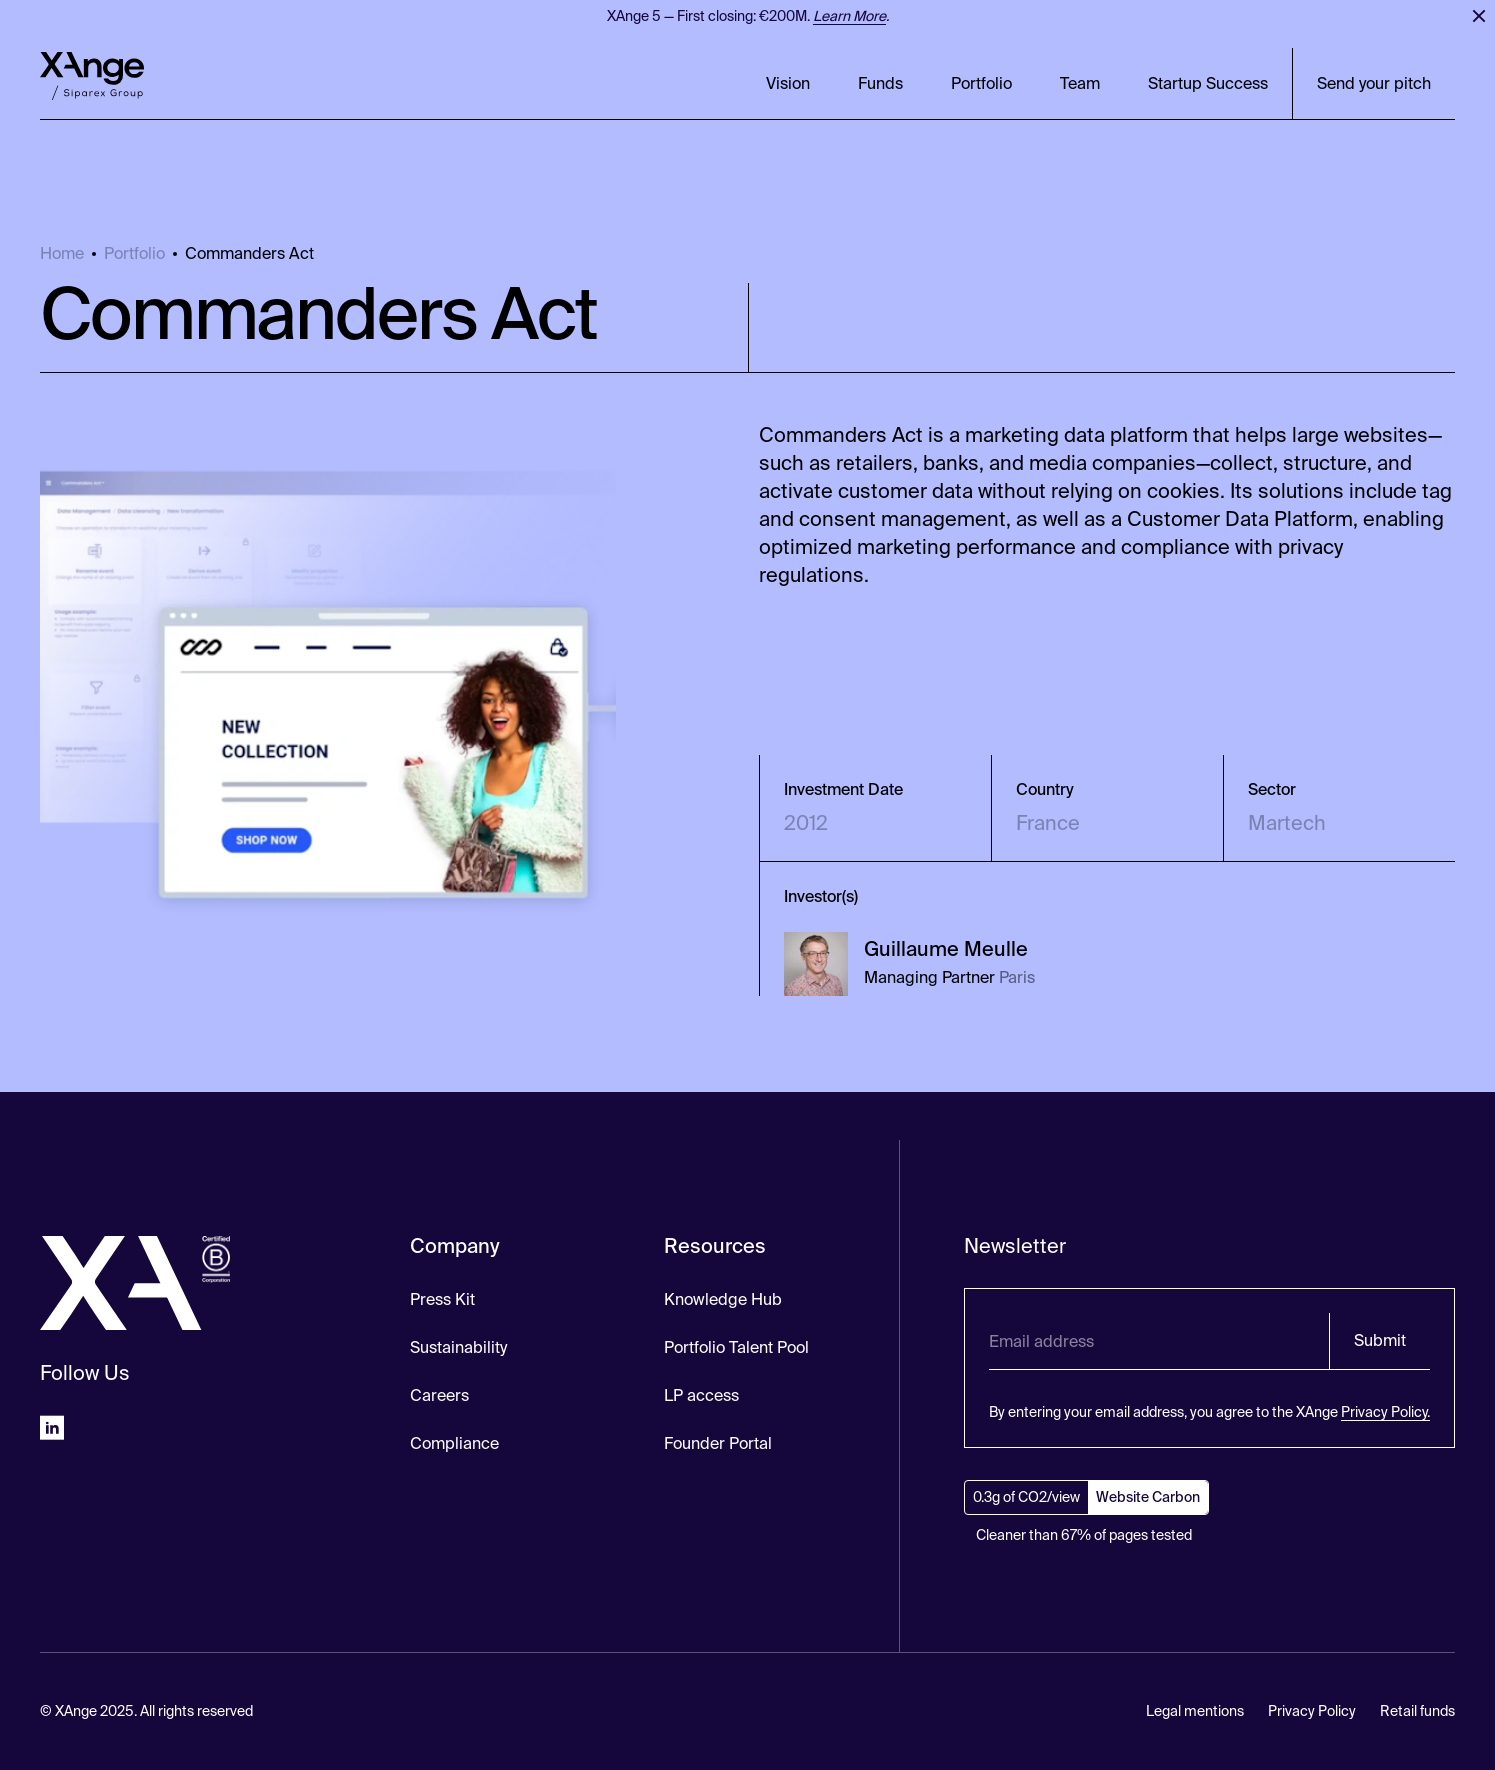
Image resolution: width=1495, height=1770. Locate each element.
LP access (701, 1395)
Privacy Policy (1312, 1711)
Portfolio (981, 83)
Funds (880, 83)
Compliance (454, 1443)
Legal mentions (1195, 1711)
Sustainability (458, 1347)
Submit (1380, 1340)
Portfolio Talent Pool (736, 1347)
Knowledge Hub (723, 1299)
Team (1080, 83)
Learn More (849, 16)
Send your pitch (1374, 83)
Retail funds (1417, 1711)
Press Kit (442, 1299)
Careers (439, 1395)
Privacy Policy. (1385, 1412)
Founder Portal (718, 1443)
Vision (788, 83)
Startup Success (1208, 83)
